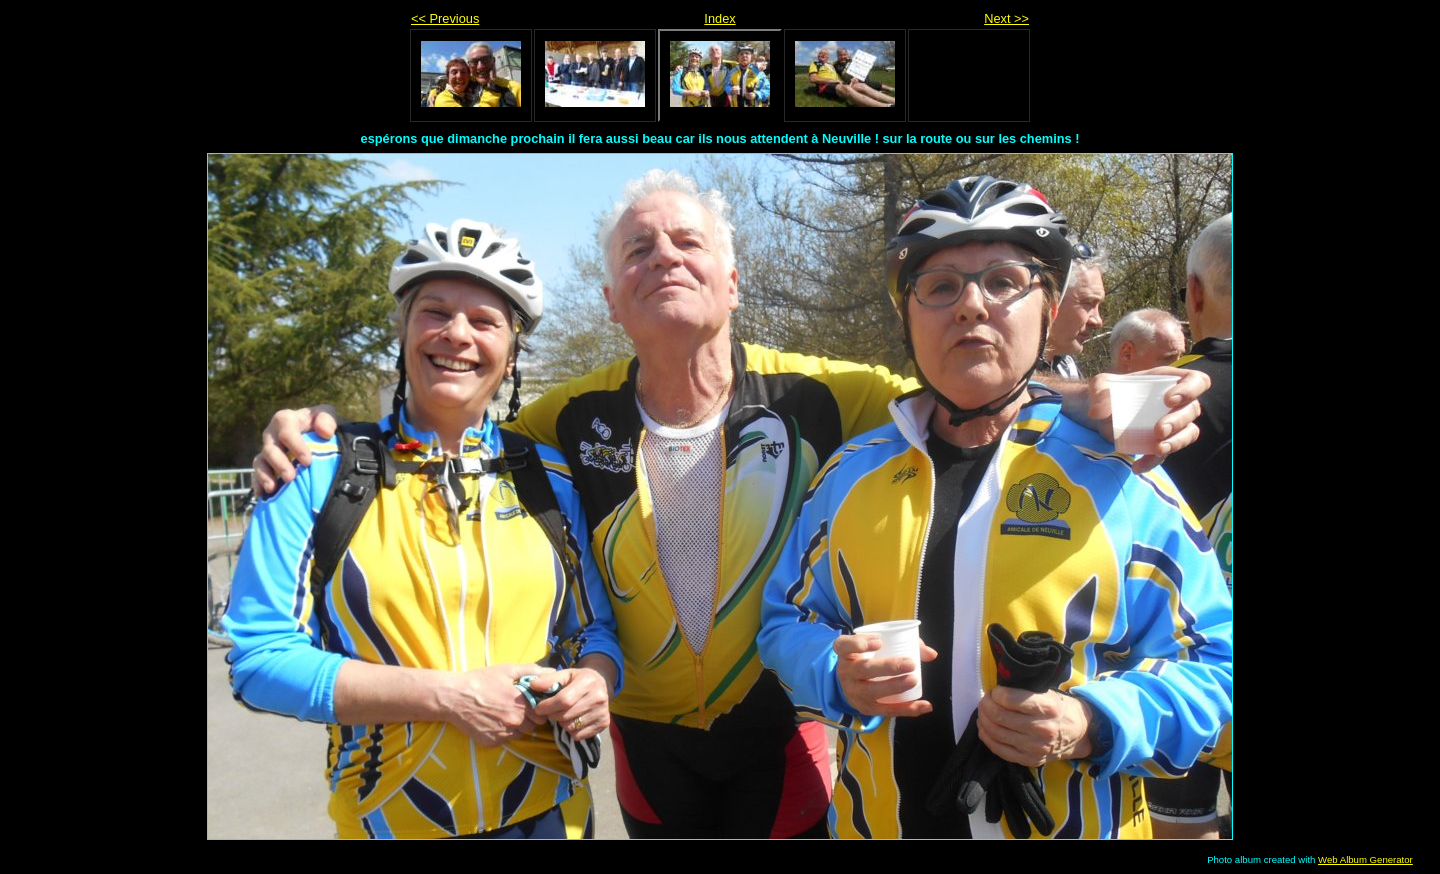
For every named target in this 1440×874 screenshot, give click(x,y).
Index (719, 18)
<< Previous (445, 18)
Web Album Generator (1365, 859)
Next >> (1006, 18)
